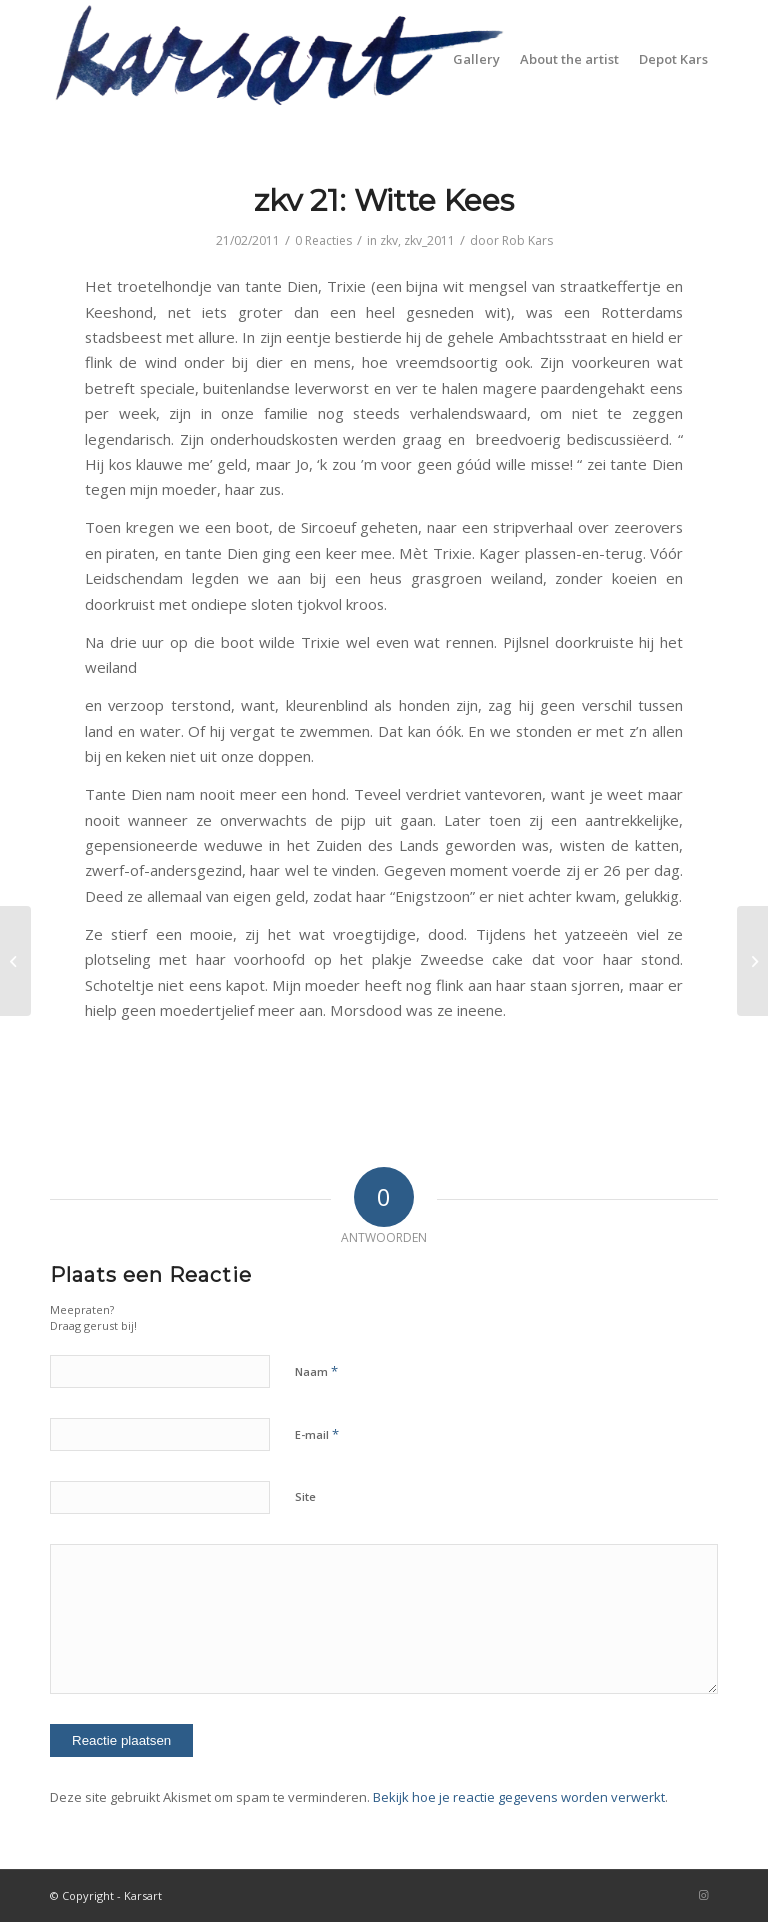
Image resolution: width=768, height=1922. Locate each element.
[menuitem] (476, 59)
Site (305, 1496)
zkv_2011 (429, 240)
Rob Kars (527, 240)
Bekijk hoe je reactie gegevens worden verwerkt (519, 1797)
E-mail (317, 1434)
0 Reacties (323, 240)
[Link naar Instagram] (703, 1895)
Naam (316, 1371)
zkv (389, 240)
